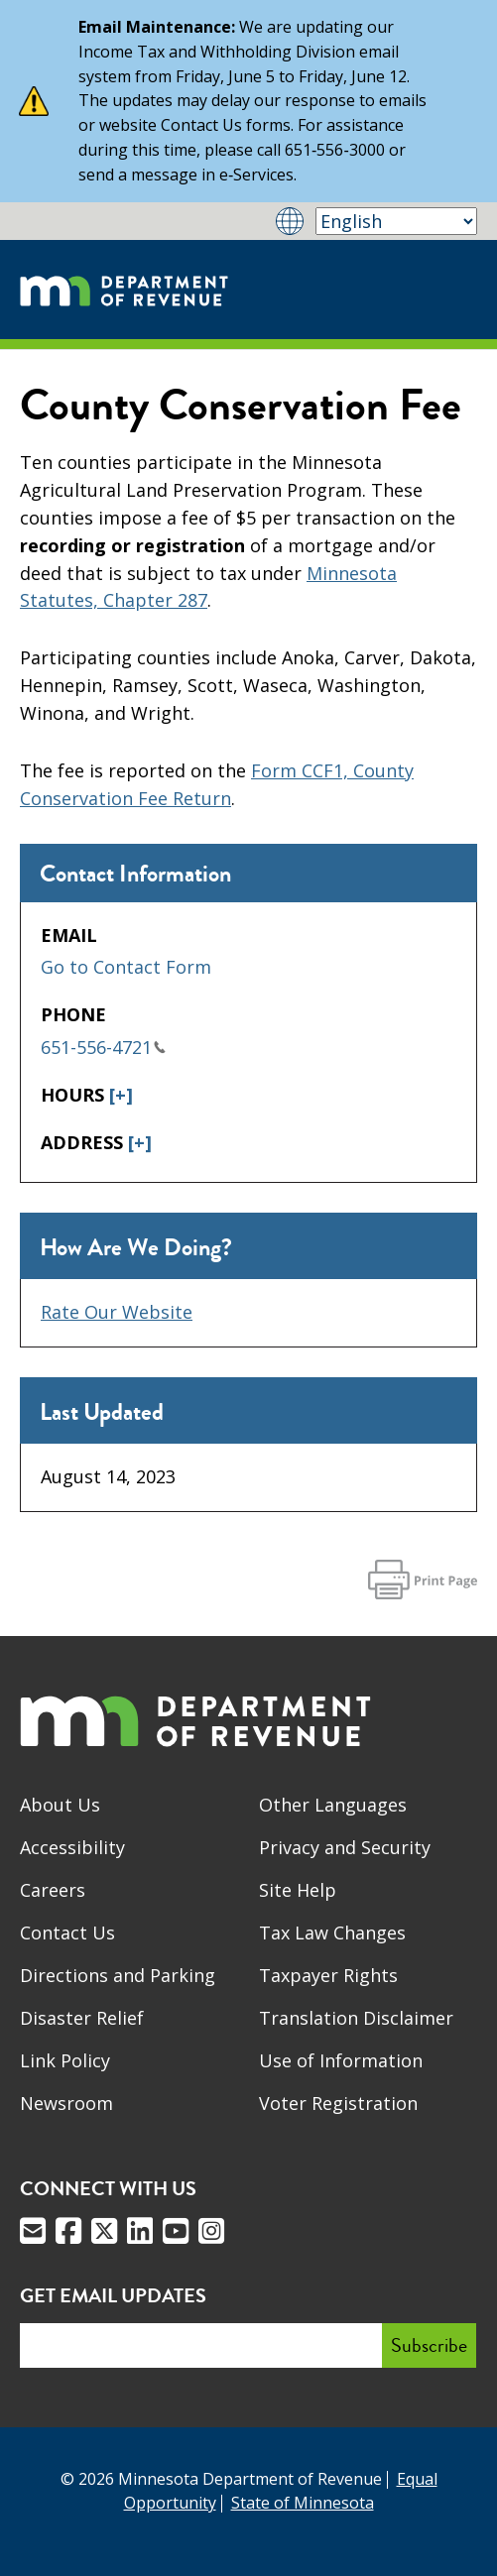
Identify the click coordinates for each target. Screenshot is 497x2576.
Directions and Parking (117, 1975)
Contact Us (67, 1932)
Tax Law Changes (332, 1932)
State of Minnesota (302, 2503)
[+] (121, 1095)
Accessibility (72, 1847)
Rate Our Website (116, 1312)
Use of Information (341, 2060)
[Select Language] (396, 221)
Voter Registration (338, 2103)
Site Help (297, 1890)
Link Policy (65, 2060)
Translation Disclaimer (356, 2018)
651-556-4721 (103, 1047)
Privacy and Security (345, 1847)
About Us (60, 1804)
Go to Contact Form (126, 967)
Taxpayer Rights (328, 1975)
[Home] (124, 289)
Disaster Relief (82, 2018)
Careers (52, 1890)
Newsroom (66, 2103)
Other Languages (333, 1804)
